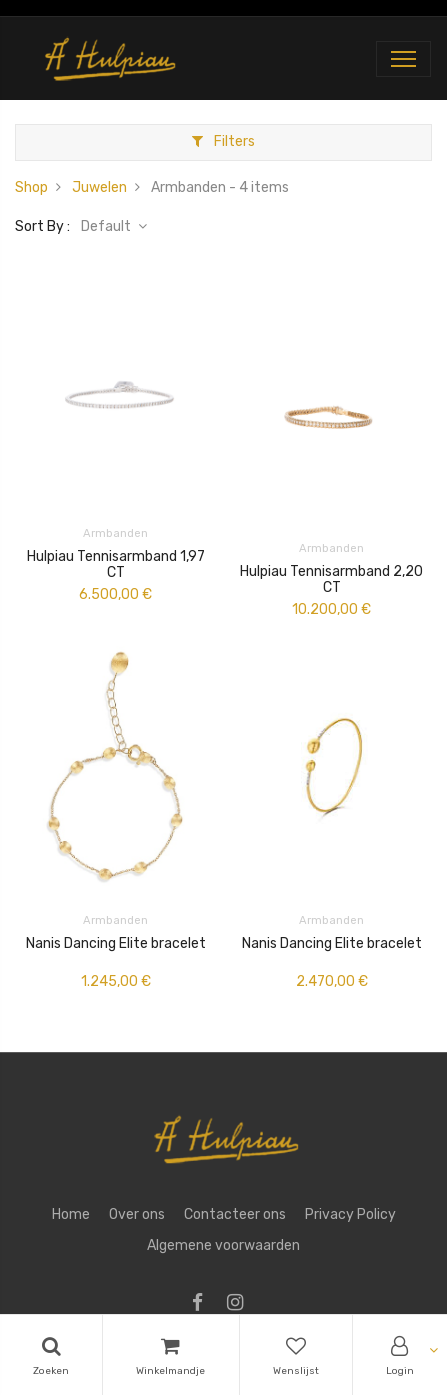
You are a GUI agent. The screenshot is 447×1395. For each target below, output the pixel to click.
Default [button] (107, 226)
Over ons (137, 1214)
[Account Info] (400, 1355)
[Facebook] (204, 1304)
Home (71, 1214)
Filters (223, 141)
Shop (31, 187)
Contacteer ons (235, 1214)
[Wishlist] (296, 1355)
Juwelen (99, 187)
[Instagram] (241, 1304)
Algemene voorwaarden (223, 1245)
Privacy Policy (350, 1214)
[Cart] (170, 1355)
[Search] (51, 1355)
